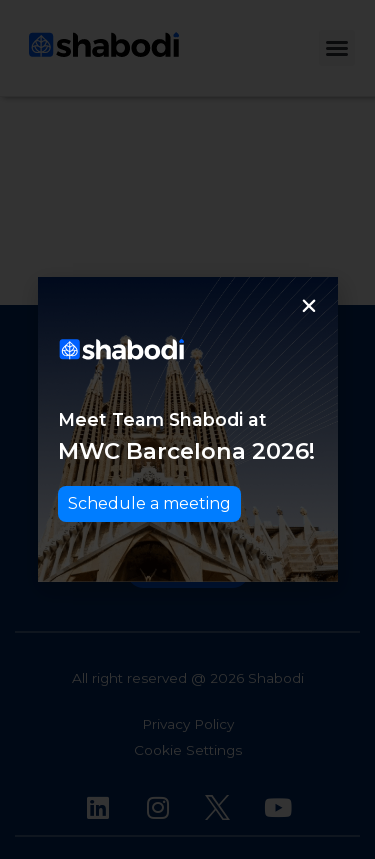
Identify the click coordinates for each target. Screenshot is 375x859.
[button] (309, 306)
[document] (187, 429)
